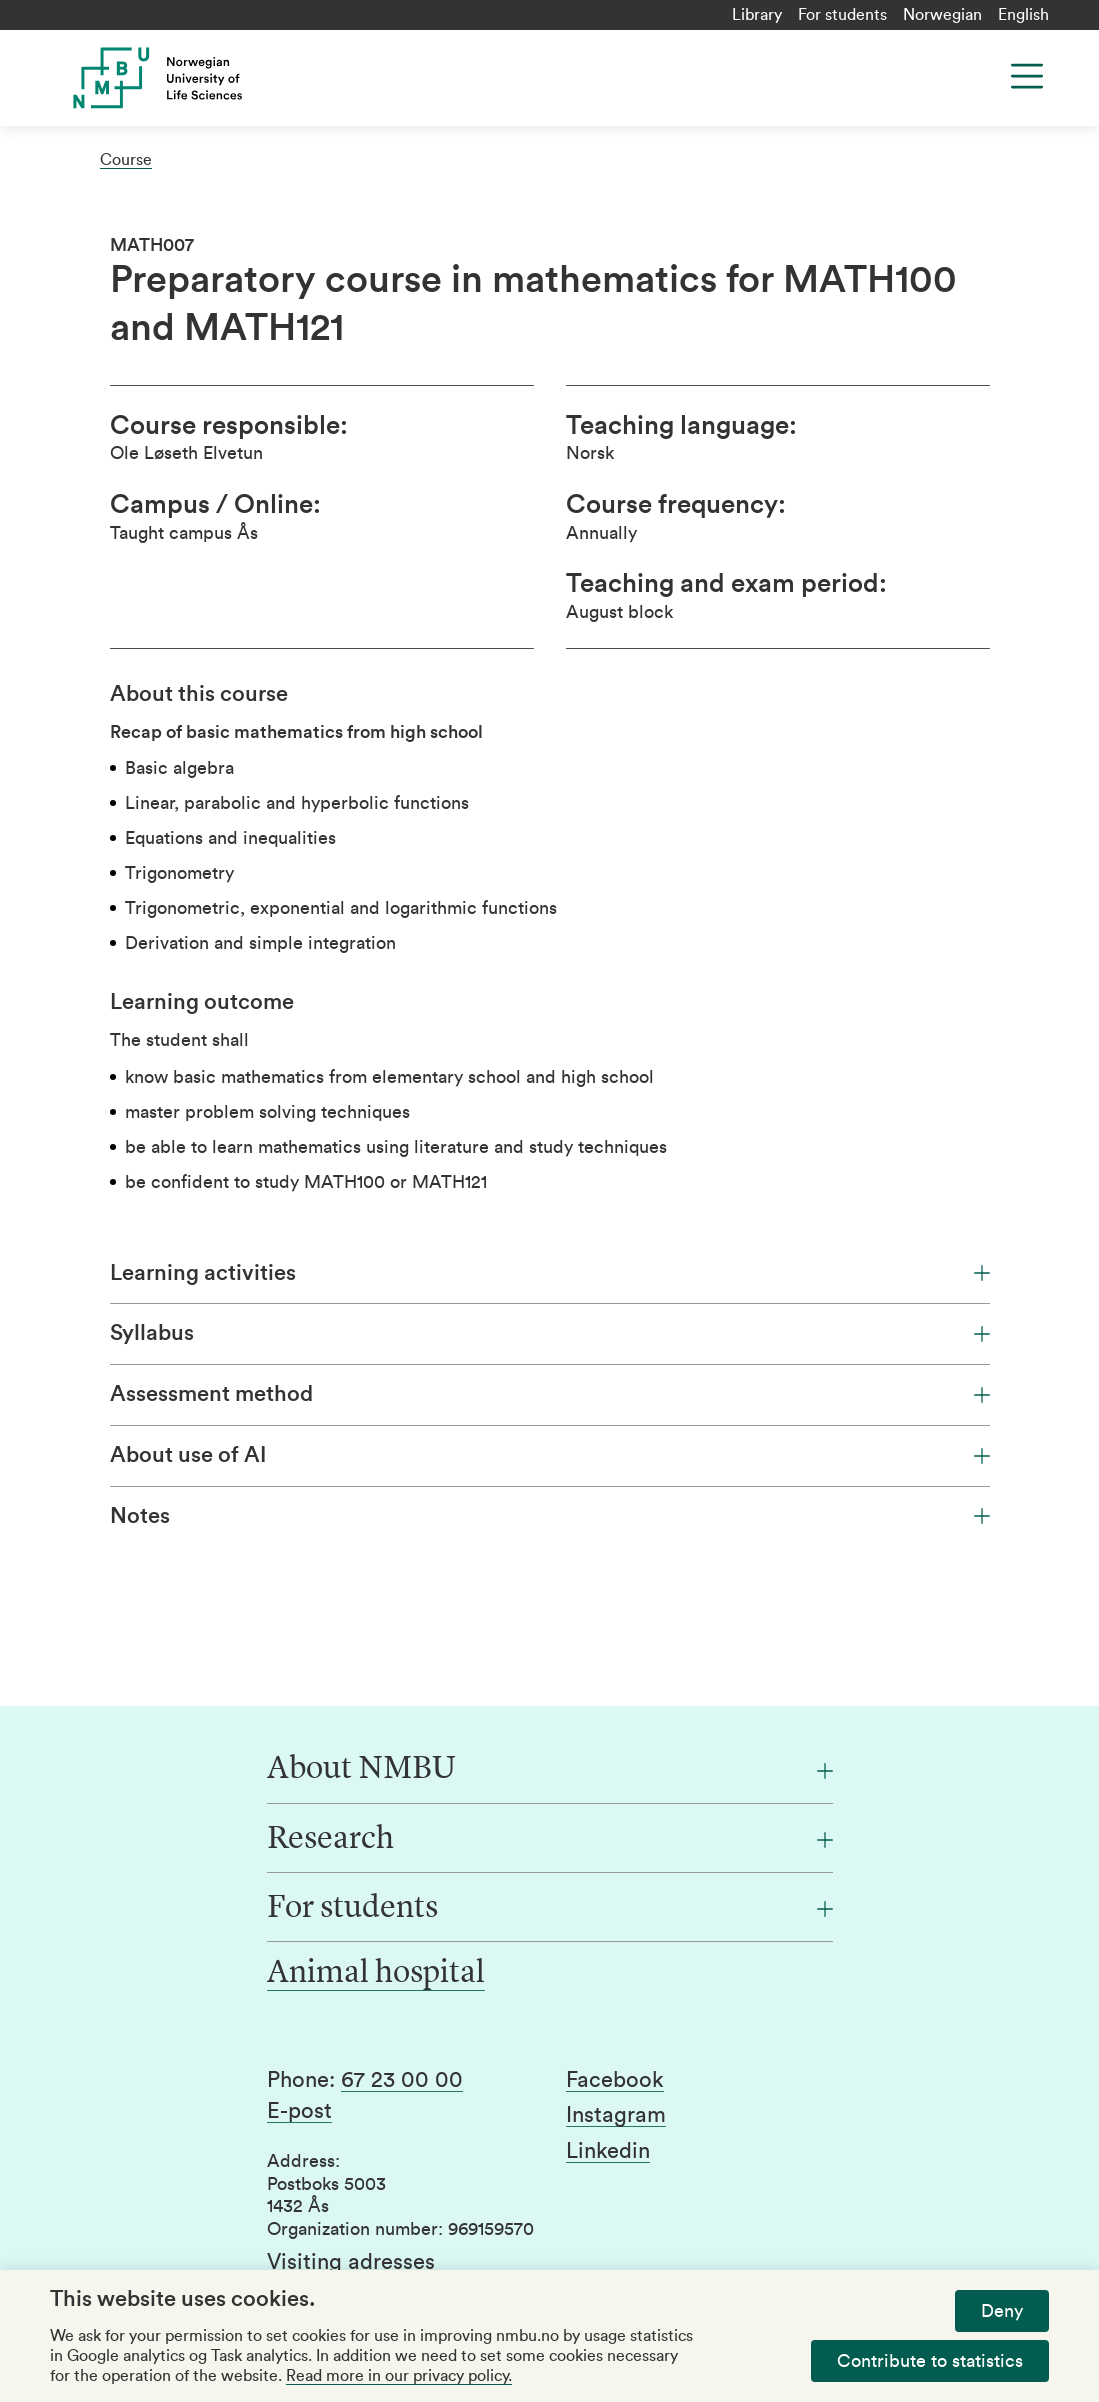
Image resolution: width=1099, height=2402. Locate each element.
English (1023, 15)
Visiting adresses (351, 2262)
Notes (550, 1516)
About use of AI (550, 1455)
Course (126, 160)
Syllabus (550, 1333)
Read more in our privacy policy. (399, 2376)
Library (757, 15)
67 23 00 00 (402, 2080)
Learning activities (550, 1273)
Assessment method (550, 1394)
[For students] (550, 1909)
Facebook (615, 2080)
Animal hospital (376, 1974)
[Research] (550, 1840)
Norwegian (942, 15)
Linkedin (608, 2151)
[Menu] (1027, 76)
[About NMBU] (550, 1770)
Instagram (616, 2115)
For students (842, 15)
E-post (299, 2111)
